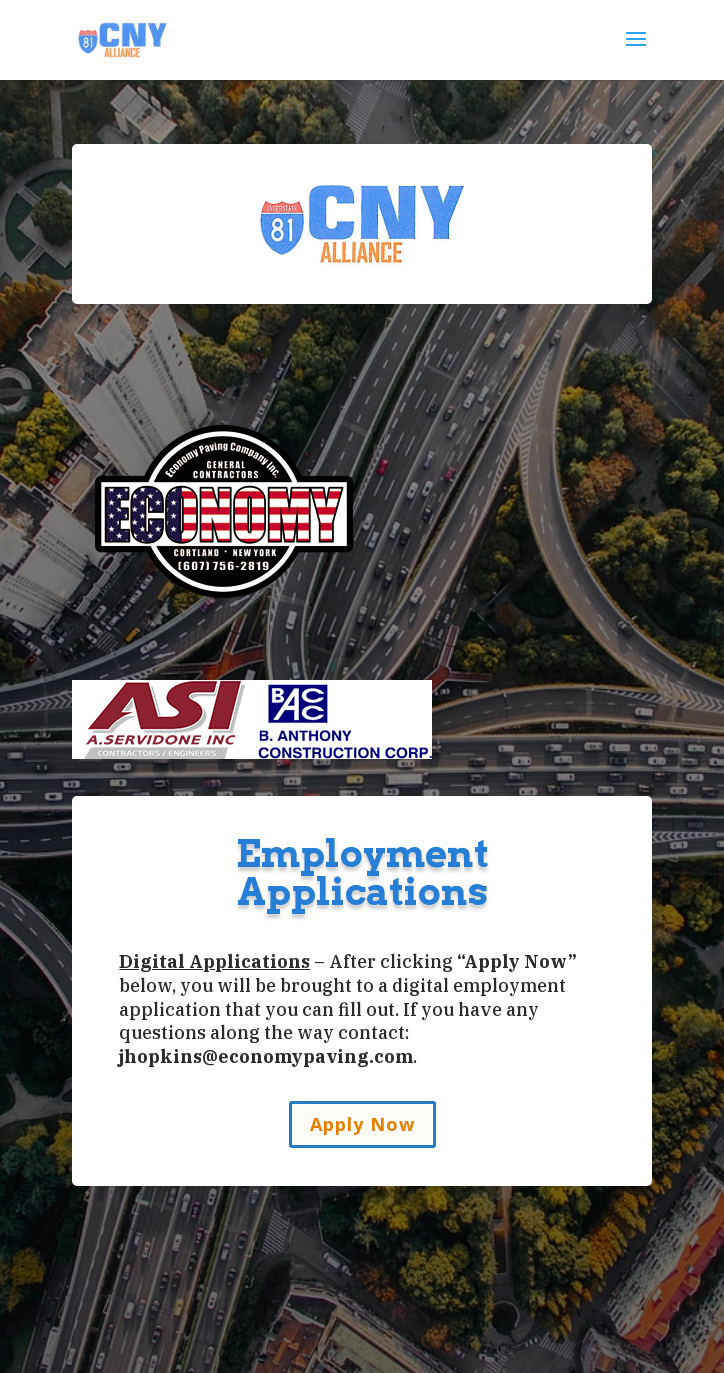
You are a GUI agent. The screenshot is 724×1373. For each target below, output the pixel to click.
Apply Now (362, 1124)
